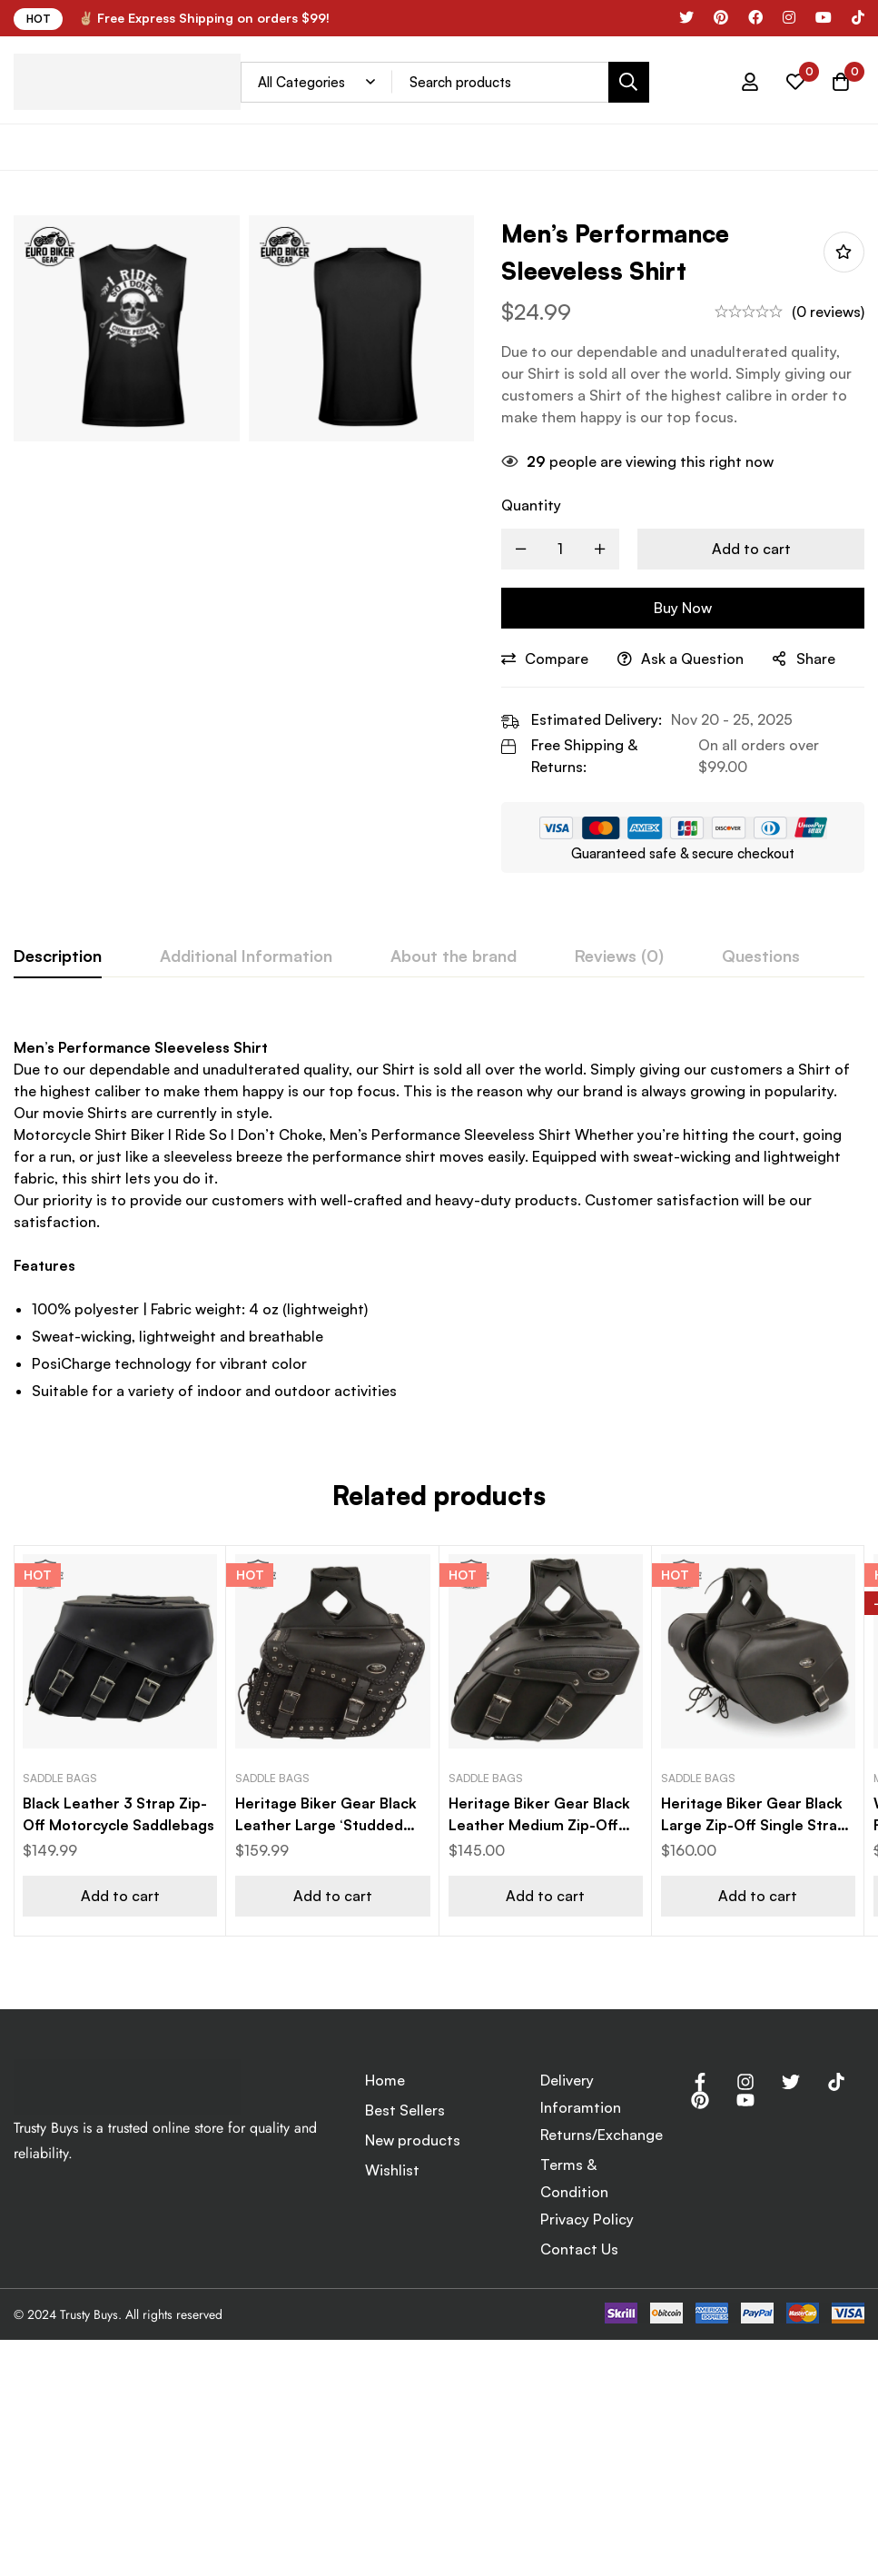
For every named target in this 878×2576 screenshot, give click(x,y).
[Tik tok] (858, 17)
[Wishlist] (795, 82)
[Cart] (840, 82)
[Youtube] (745, 2100)
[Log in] (750, 82)
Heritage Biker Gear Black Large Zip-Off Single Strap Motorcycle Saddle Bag (753, 1825)
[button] (120, 1896)
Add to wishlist (844, 252)
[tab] (58, 956)
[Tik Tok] (836, 2082)
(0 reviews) (828, 311)
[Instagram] (789, 17)
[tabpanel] (439, 1215)
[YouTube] (823, 17)
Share (815, 658)
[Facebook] (755, 17)
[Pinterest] (721, 17)
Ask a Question (692, 658)
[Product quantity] (560, 549)
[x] (686, 17)
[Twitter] (791, 2082)
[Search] (628, 82)
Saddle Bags (60, 1778)
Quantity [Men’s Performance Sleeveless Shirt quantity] (531, 505)
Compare (556, 658)
